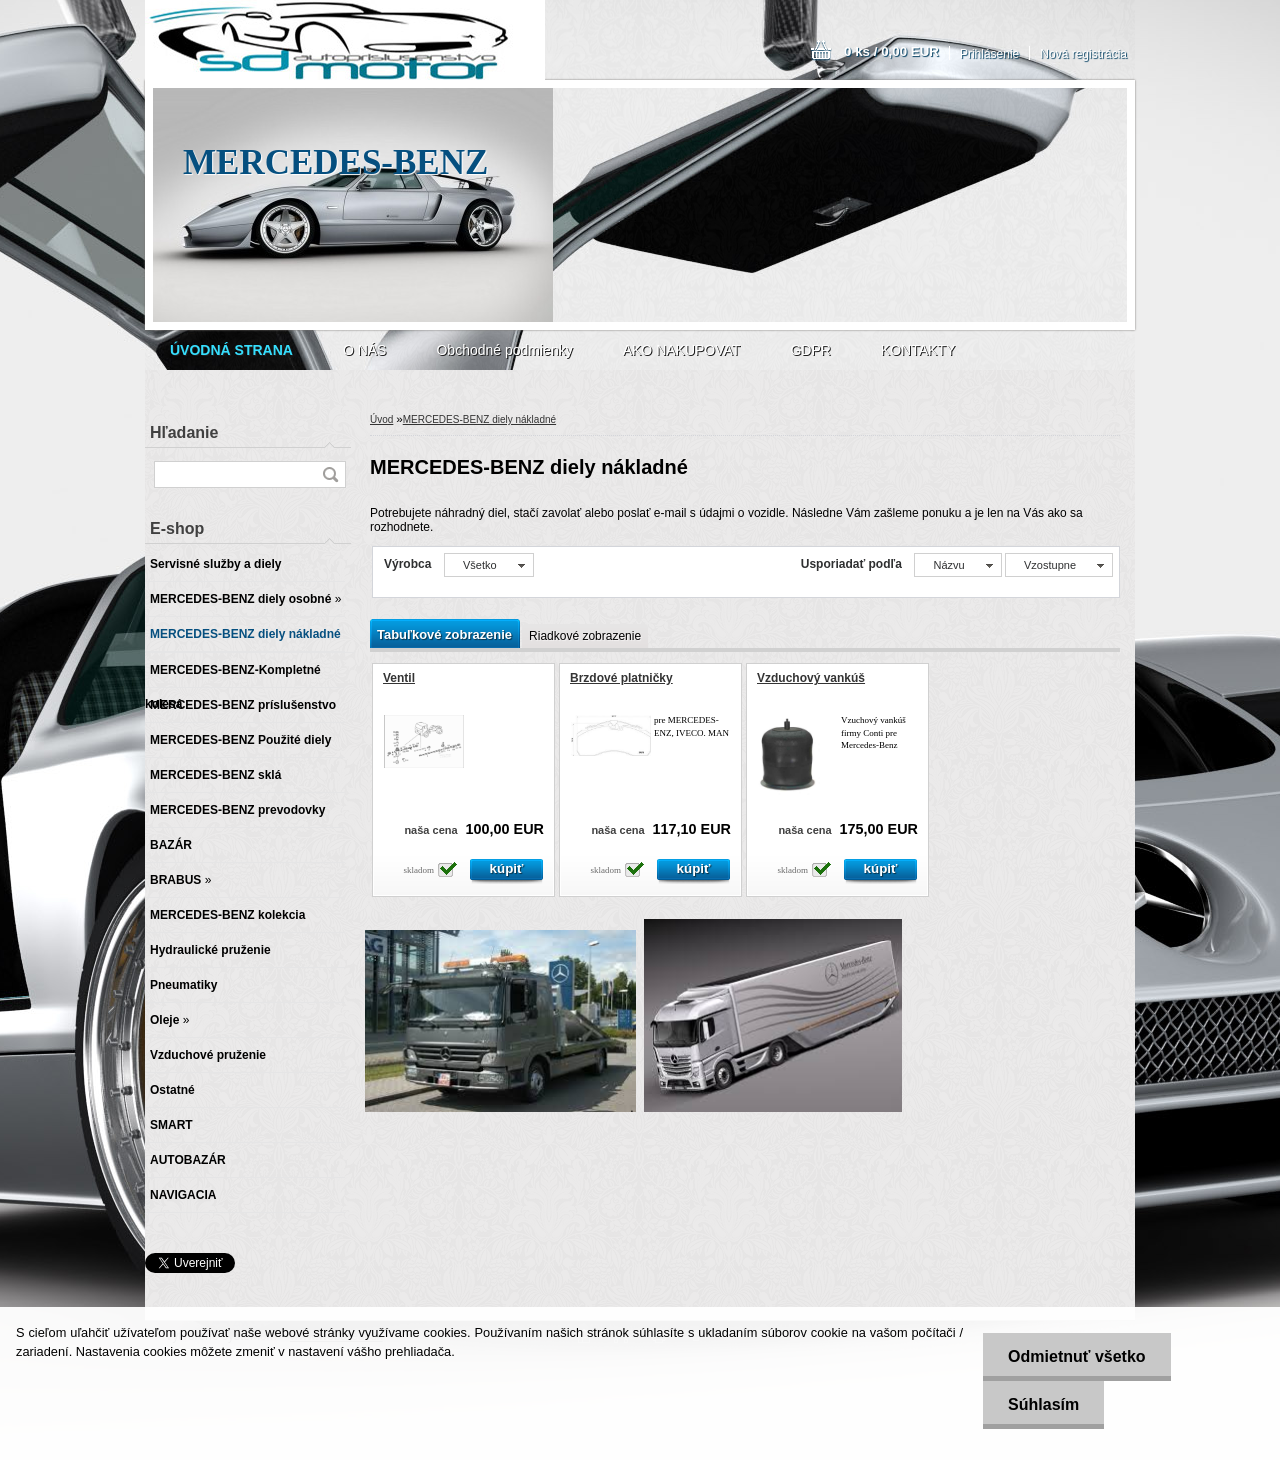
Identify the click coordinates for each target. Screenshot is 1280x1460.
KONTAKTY (918, 350)
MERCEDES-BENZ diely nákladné (479, 419)
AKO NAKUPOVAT (682, 350)
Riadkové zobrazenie (585, 636)
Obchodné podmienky (504, 350)
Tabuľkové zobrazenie (444, 634)
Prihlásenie (989, 54)
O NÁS (365, 350)
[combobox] (957, 565)
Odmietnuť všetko (1076, 1356)
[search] (330, 474)
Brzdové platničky (621, 678)
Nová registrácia (1083, 54)
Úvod (381, 419)
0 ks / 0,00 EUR (891, 51)
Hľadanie (184, 432)
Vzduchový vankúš (811, 678)
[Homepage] (231, 350)
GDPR (810, 350)
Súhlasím (1043, 1404)
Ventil (399, 678)
